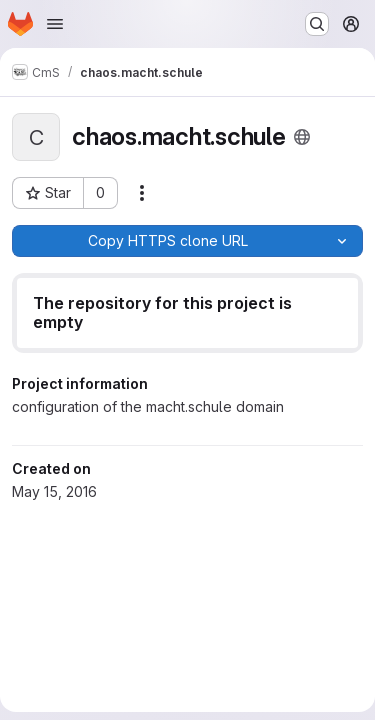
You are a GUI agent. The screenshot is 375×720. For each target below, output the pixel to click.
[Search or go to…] (317, 24)
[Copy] (167, 241)
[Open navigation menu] (55, 24)
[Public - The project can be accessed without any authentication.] (302, 137)
